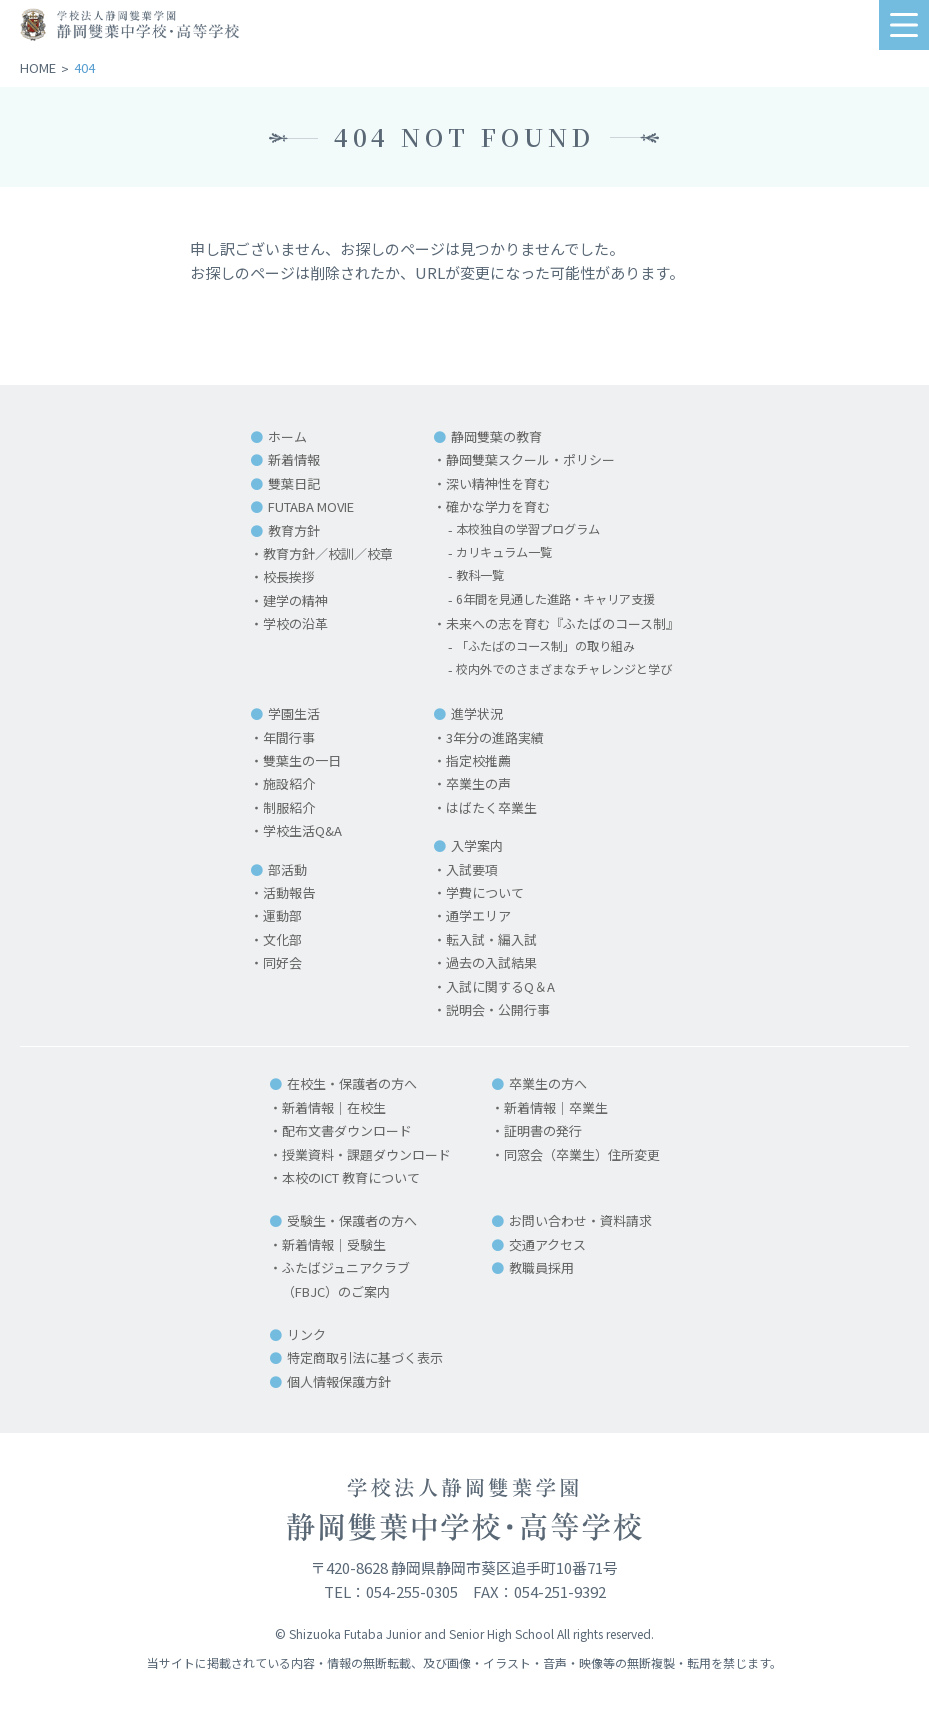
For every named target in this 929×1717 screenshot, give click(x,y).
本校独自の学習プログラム (529, 530)
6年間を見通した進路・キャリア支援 (558, 600)
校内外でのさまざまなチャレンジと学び (568, 670)
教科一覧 (477, 576)
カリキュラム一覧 (503, 553)
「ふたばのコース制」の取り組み (548, 647)
